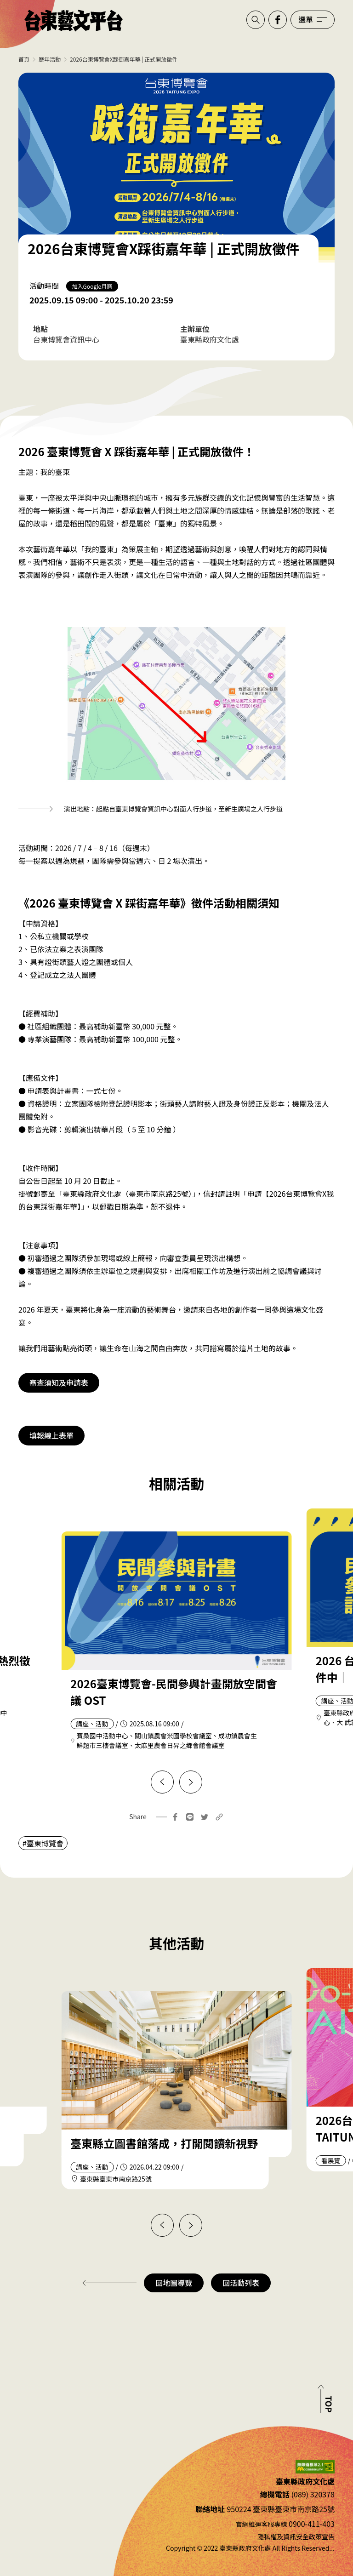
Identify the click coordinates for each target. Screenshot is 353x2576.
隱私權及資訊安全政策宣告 (296, 2536)
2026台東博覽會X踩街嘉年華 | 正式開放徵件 (123, 59)
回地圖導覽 (173, 2282)
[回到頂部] (325, 2398)
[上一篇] (162, 1782)
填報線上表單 (51, 1435)
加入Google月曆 (92, 286)
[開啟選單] (312, 20)
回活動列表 (240, 2282)
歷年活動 (50, 59)
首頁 (23, 59)
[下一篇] (190, 1782)
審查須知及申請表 (58, 1382)
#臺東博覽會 (43, 1843)
